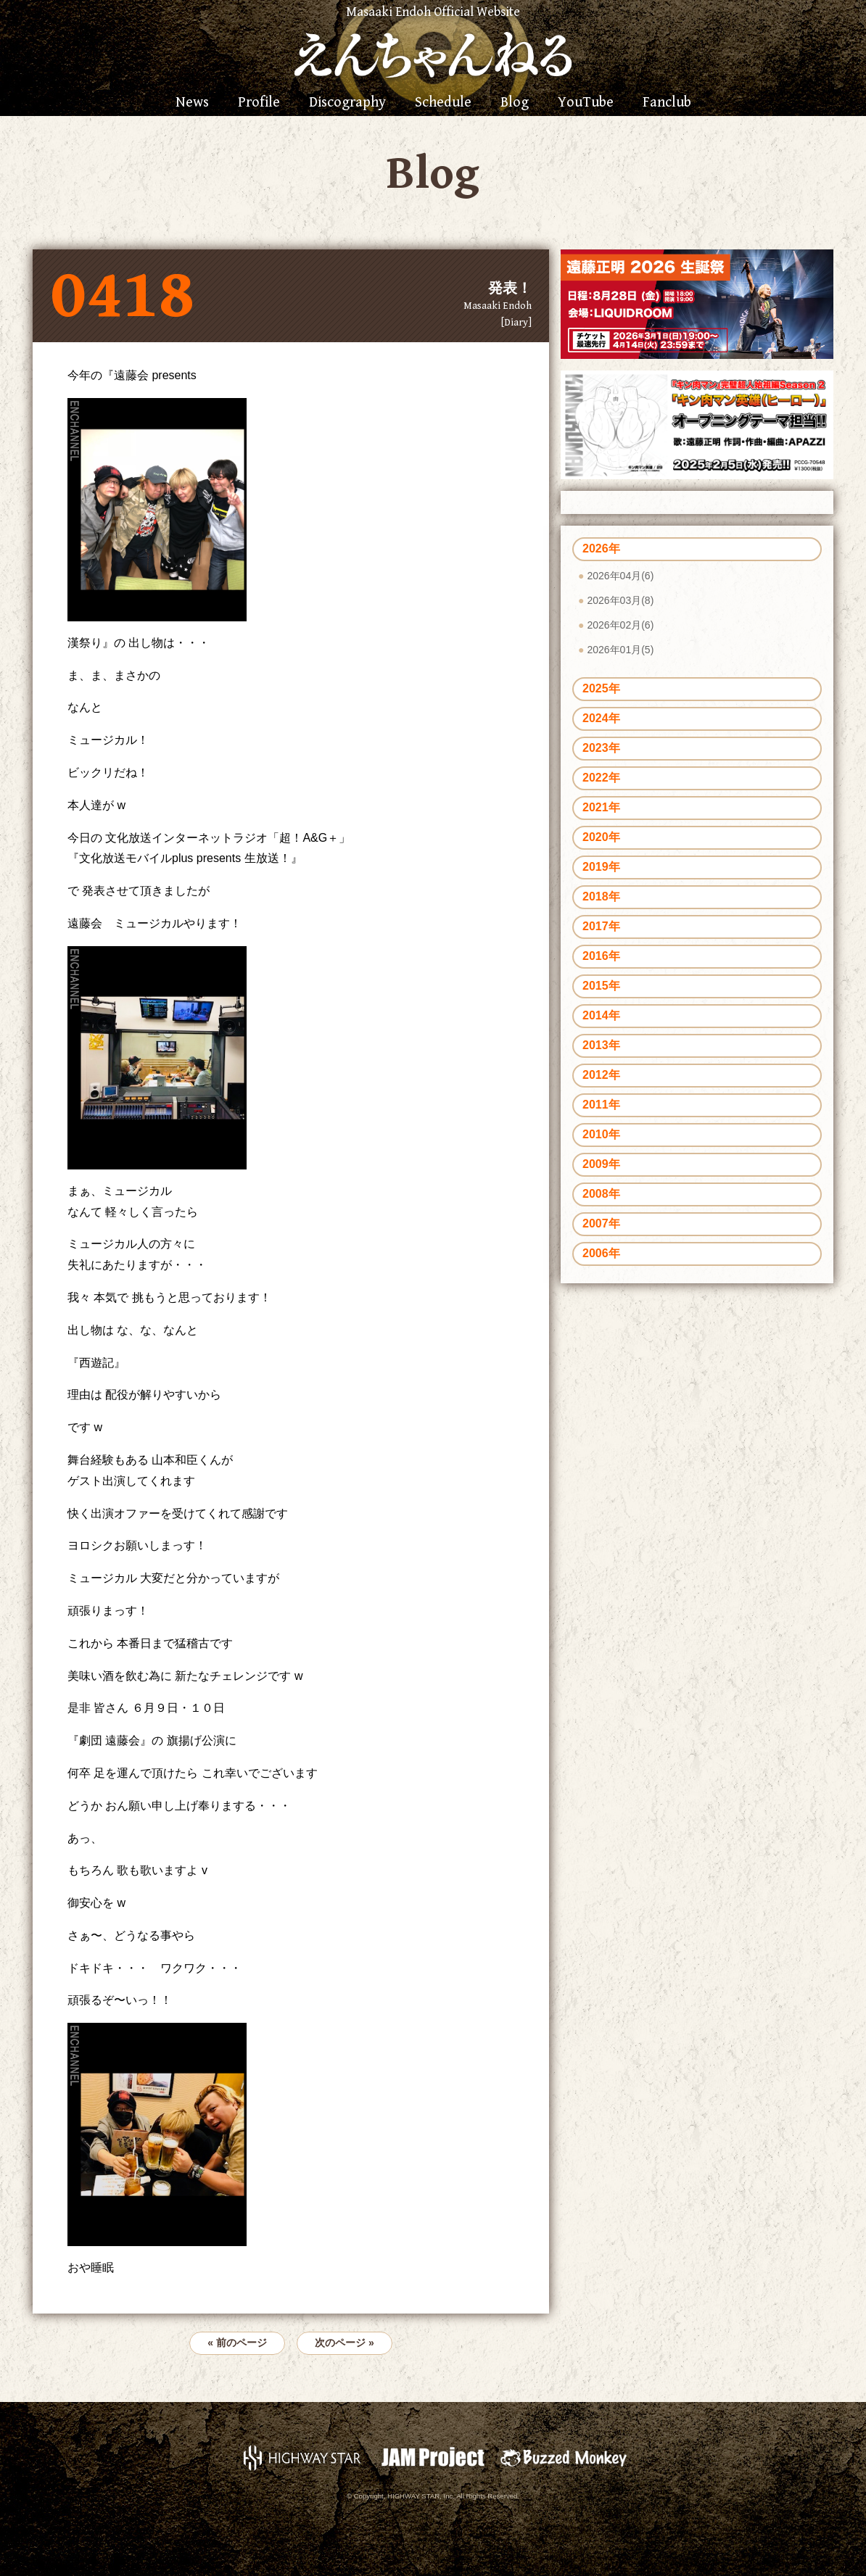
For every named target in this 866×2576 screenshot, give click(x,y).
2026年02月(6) (620, 625)
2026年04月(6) (620, 575)
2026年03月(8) (620, 600)
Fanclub (667, 103)
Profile (259, 103)
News (192, 103)
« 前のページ (237, 2342)
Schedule (443, 103)
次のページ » (344, 2342)
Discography (347, 103)
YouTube (586, 103)
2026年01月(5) (620, 649)
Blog (514, 103)
